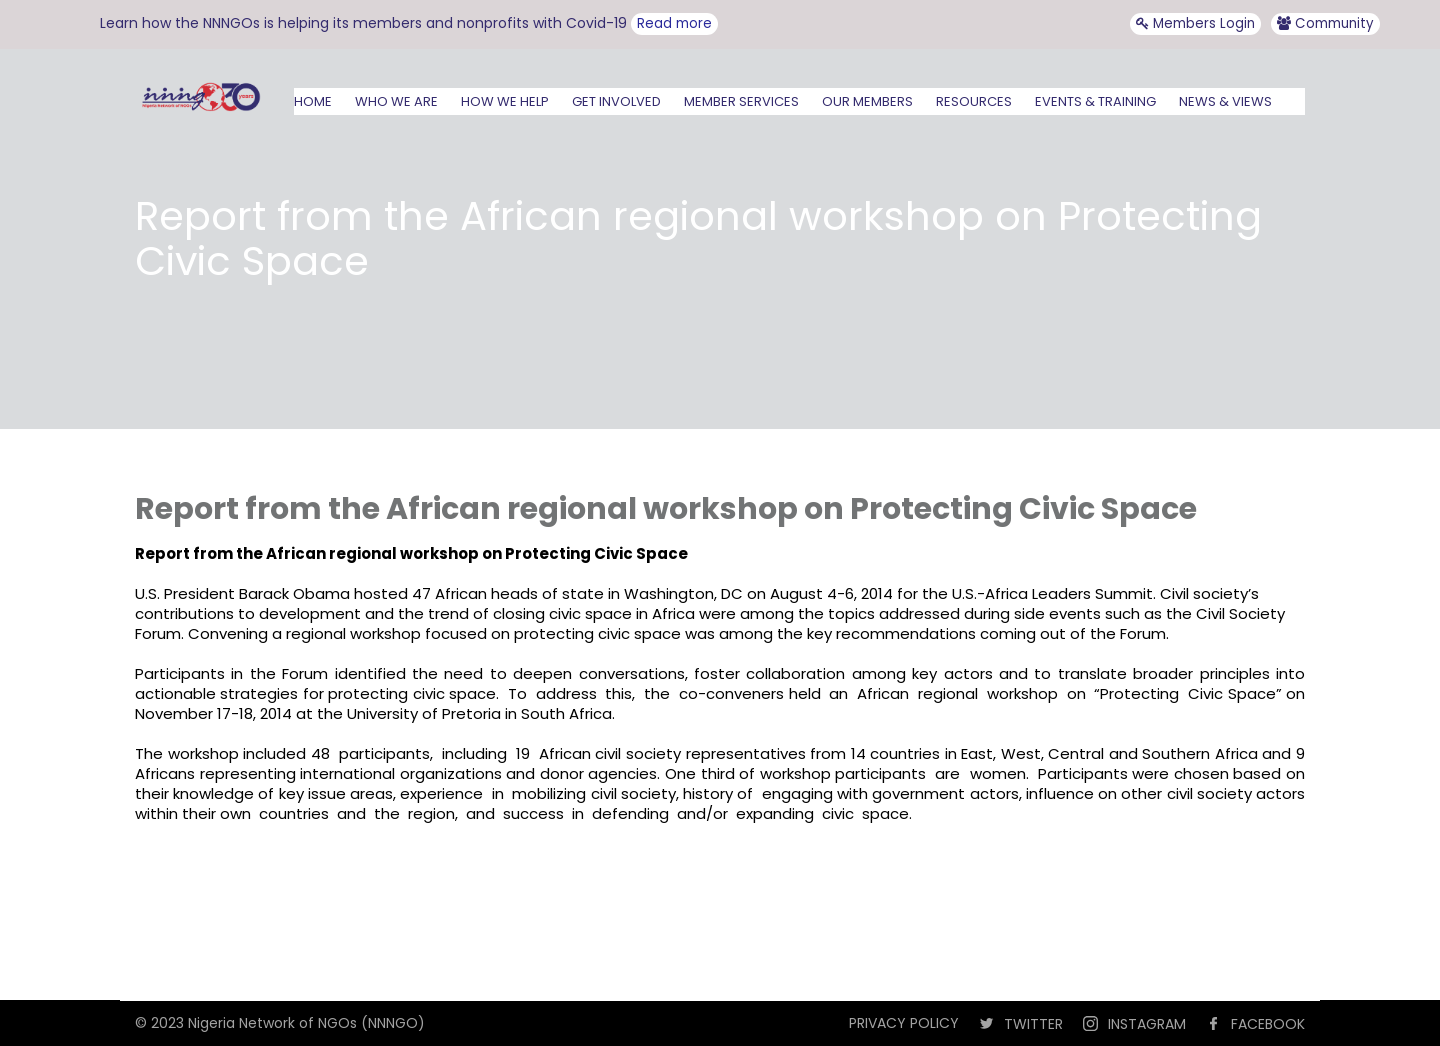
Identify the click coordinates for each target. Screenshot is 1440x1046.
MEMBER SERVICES (741, 102)
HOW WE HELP (505, 102)
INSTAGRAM (1147, 1024)
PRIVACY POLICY (904, 1023)
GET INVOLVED (616, 102)
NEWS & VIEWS (1225, 102)
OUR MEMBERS (867, 102)
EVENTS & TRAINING (1095, 102)
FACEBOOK (1268, 1024)
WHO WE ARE (396, 102)
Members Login (1195, 23)
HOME (313, 102)
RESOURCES (974, 102)
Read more (674, 23)
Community (1325, 23)
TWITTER (1033, 1024)
